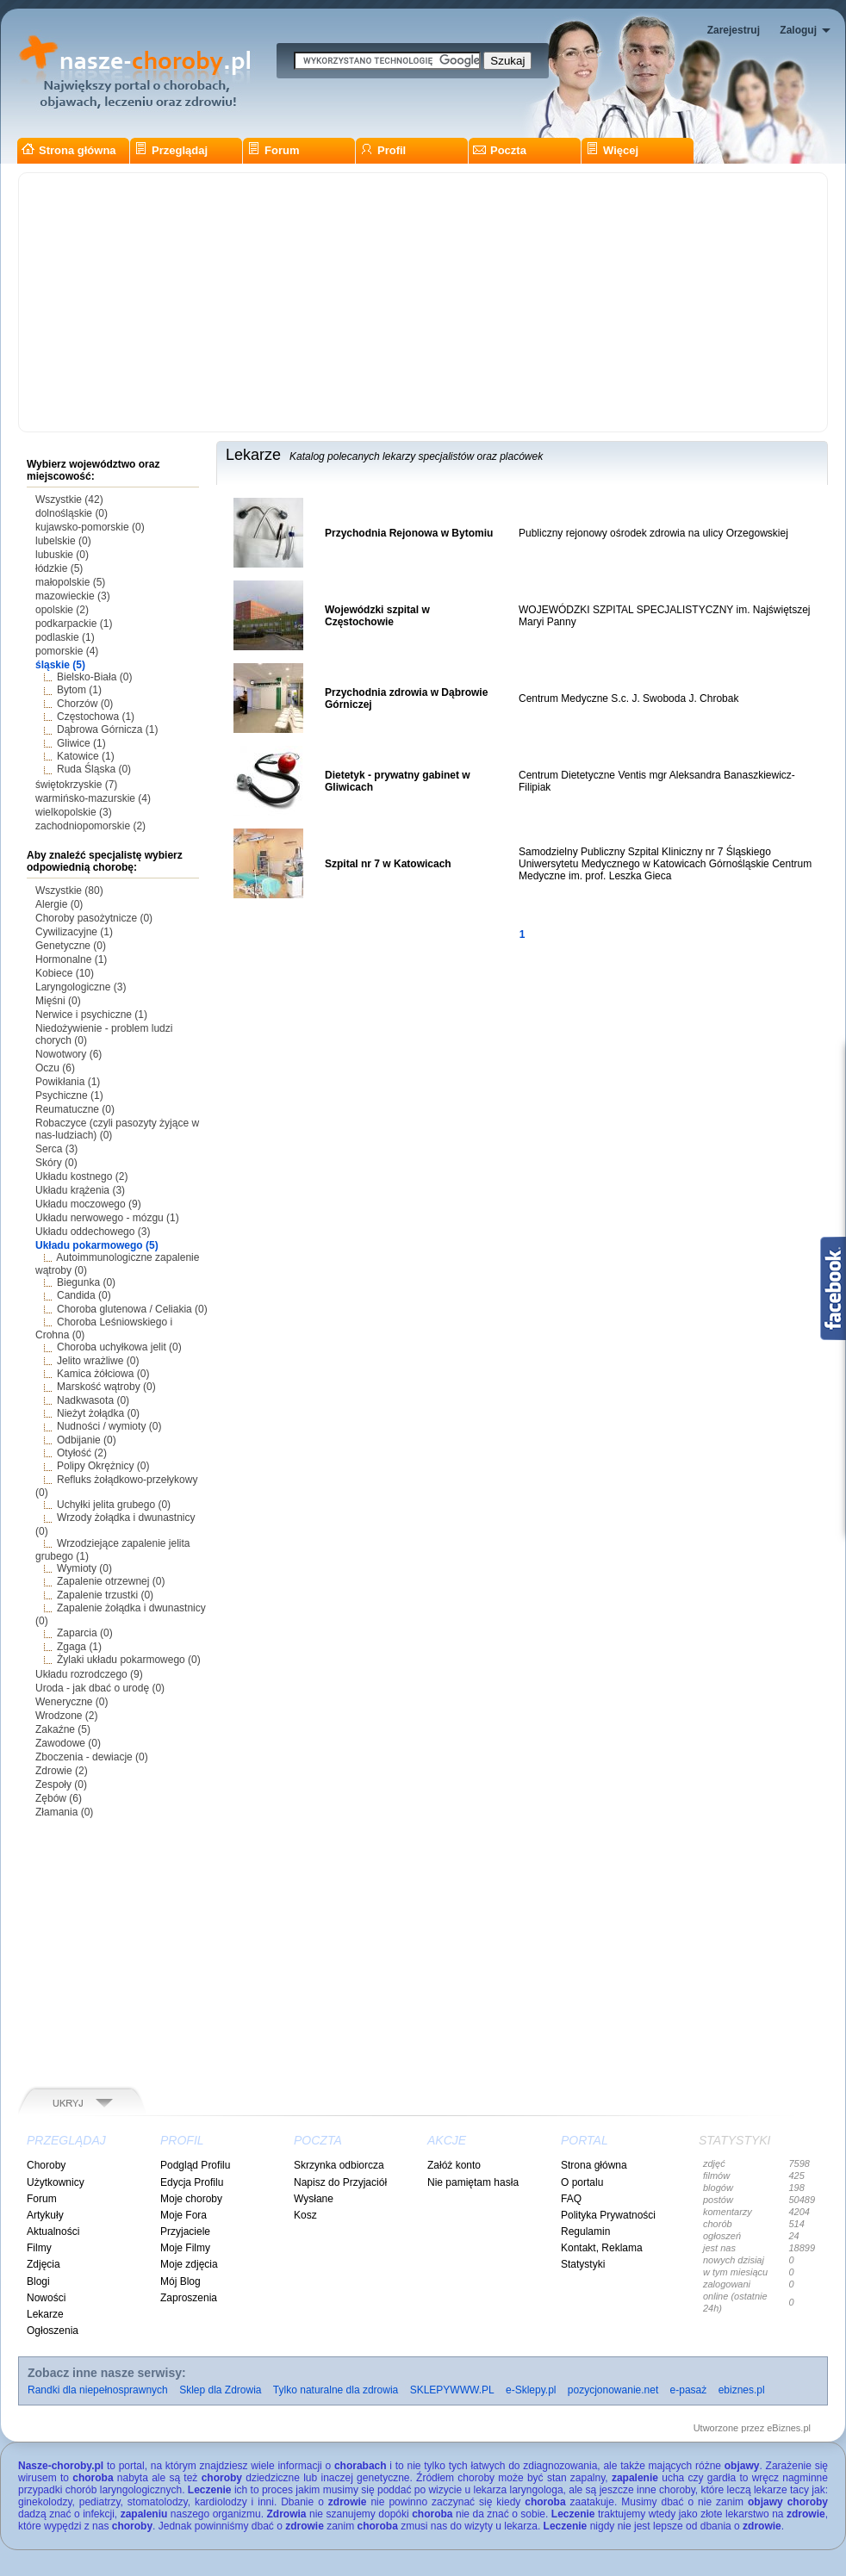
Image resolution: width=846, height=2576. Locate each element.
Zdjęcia (43, 2264)
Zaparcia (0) (85, 1633)
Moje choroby (191, 2199)
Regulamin (585, 2231)
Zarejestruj (733, 30)
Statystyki (583, 2264)
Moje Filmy (185, 2248)
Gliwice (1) (81, 743)
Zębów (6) (58, 1798)
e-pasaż (688, 2390)
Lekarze (45, 2314)
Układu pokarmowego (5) (97, 1245)
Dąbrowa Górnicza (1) (107, 729)
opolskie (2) (62, 610)
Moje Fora (183, 2215)
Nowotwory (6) (68, 1054)
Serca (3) (56, 1149)
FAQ (571, 2199)
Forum (273, 150)
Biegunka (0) (86, 1282)
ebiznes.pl (741, 2390)
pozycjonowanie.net (613, 2390)
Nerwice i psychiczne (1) (91, 1015)
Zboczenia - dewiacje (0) (91, 1757)
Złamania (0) (64, 1812)
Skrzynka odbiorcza (339, 2165)
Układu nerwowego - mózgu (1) (107, 1218)
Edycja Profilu (191, 2182)
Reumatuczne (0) (75, 1109)
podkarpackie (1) (73, 624)
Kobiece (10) (64, 973)
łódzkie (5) (59, 568)
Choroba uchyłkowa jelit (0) (119, 1347)
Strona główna (69, 150)
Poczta (499, 150)
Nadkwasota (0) (93, 1400)
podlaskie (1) (65, 637)
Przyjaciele (185, 2231)
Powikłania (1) (67, 1082)
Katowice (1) (86, 756)
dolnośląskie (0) (71, 513)
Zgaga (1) (79, 1647)
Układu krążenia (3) (80, 1190)
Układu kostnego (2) (81, 1176)
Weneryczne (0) (71, 1702)
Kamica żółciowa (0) (103, 1374)
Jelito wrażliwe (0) (98, 1361)
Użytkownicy (55, 2182)
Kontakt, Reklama (602, 2248)
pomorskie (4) (66, 651)
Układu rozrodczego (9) (89, 1674)
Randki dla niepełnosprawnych (98, 2390)
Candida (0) (84, 1295)
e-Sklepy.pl (531, 2390)
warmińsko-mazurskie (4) (93, 798)
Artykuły (45, 2215)
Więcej (612, 150)
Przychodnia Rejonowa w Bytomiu (409, 533)
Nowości (46, 2298)
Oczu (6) (55, 1068)
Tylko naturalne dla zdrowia (335, 2390)
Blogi (38, 2281)
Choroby (46, 2165)
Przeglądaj (171, 150)
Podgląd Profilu (195, 2165)
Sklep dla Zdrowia (220, 2390)
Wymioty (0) (84, 1568)
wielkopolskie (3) (73, 812)
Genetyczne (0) (70, 946)
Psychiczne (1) (69, 1095)
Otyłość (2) (82, 1453)
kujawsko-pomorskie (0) (90, 527)
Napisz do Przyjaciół (340, 2182)
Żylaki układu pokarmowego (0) (129, 1660)
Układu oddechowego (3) (92, 1232)
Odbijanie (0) (86, 1440)
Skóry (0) (56, 1163)
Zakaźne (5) (62, 1729)
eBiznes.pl (789, 2428)
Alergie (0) (59, 904)
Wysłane (313, 2199)
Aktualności (53, 2231)
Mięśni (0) (58, 1001)
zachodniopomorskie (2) (90, 826)
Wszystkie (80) (69, 891)
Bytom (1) (79, 690)
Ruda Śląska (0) (94, 769)
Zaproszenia (188, 2298)
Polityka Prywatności (608, 2215)
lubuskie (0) (62, 555)
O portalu (582, 2182)
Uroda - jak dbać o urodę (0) (100, 1688)
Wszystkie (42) (69, 499)
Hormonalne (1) (71, 959)
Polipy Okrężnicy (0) (103, 1466)
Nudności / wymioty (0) (109, 1426)
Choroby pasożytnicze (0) (93, 918)
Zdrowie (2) (61, 1771)
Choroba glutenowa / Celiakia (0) (132, 1309)
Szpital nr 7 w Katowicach (388, 864)
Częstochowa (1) (95, 717)
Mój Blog (180, 2281)
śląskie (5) (60, 665)
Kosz (305, 2215)
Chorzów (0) (85, 704)
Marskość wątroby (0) (106, 1387)
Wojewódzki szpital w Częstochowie (377, 616)
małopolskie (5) (70, 582)
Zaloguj (798, 30)
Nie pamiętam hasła (473, 2182)
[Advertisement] (423, 302)
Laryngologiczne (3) (80, 987)
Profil (383, 150)
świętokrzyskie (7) (76, 785)
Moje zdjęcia (189, 2264)
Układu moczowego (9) (88, 1204)
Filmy (39, 2248)
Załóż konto (454, 2165)
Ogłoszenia (52, 2331)
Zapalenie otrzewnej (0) (111, 1581)
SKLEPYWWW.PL (452, 2390)
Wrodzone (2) (66, 1716)
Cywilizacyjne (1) (74, 932)
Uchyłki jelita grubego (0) (114, 1505)
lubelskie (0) (63, 541)
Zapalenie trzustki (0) (105, 1595)
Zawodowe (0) (68, 1743)
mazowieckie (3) (72, 596)
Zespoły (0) (61, 1784)
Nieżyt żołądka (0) (98, 1413)
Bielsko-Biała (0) (94, 677)
